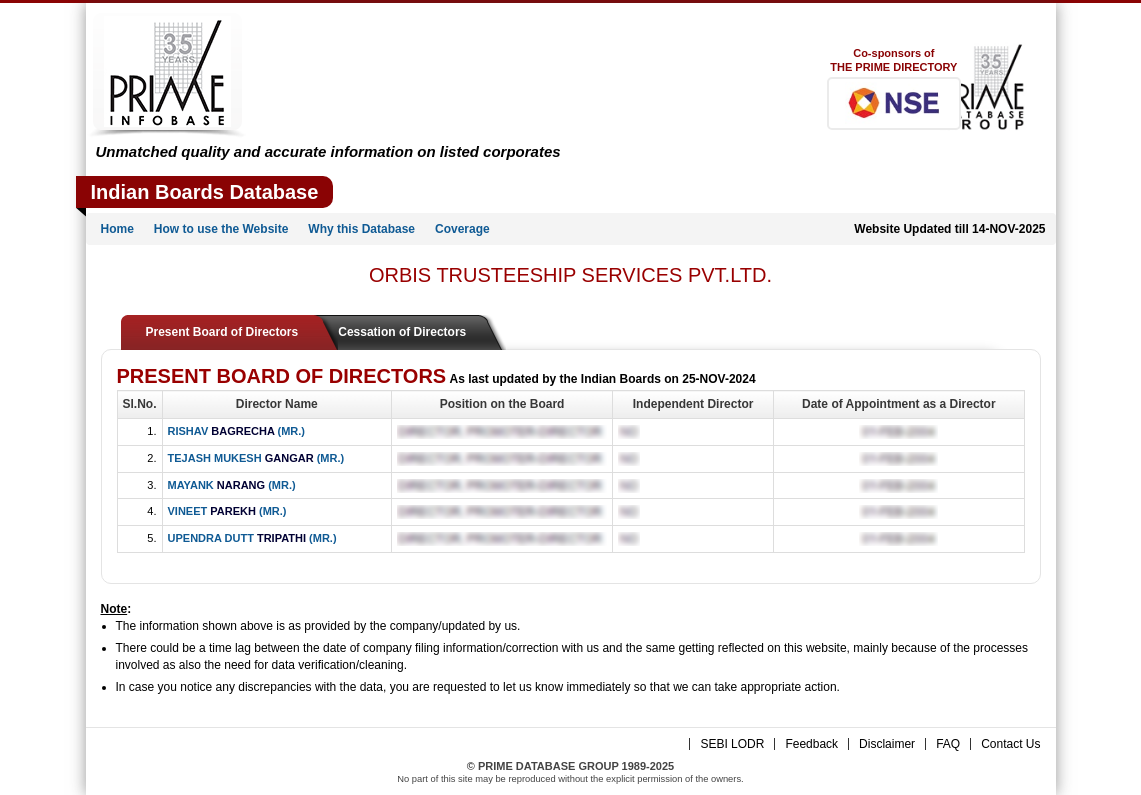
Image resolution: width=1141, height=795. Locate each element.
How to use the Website (221, 229)
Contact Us (1010, 744)
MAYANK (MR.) (232, 485)
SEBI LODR (732, 744)
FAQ (948, 744)
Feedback (811, 744)
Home (117, 229)
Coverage (462, 229)
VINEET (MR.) (227, 511)
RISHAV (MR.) (237, 431)
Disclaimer (887, 744)
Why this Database (361, 229)
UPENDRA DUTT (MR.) (252, 538)
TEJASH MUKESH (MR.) (256, 458)
